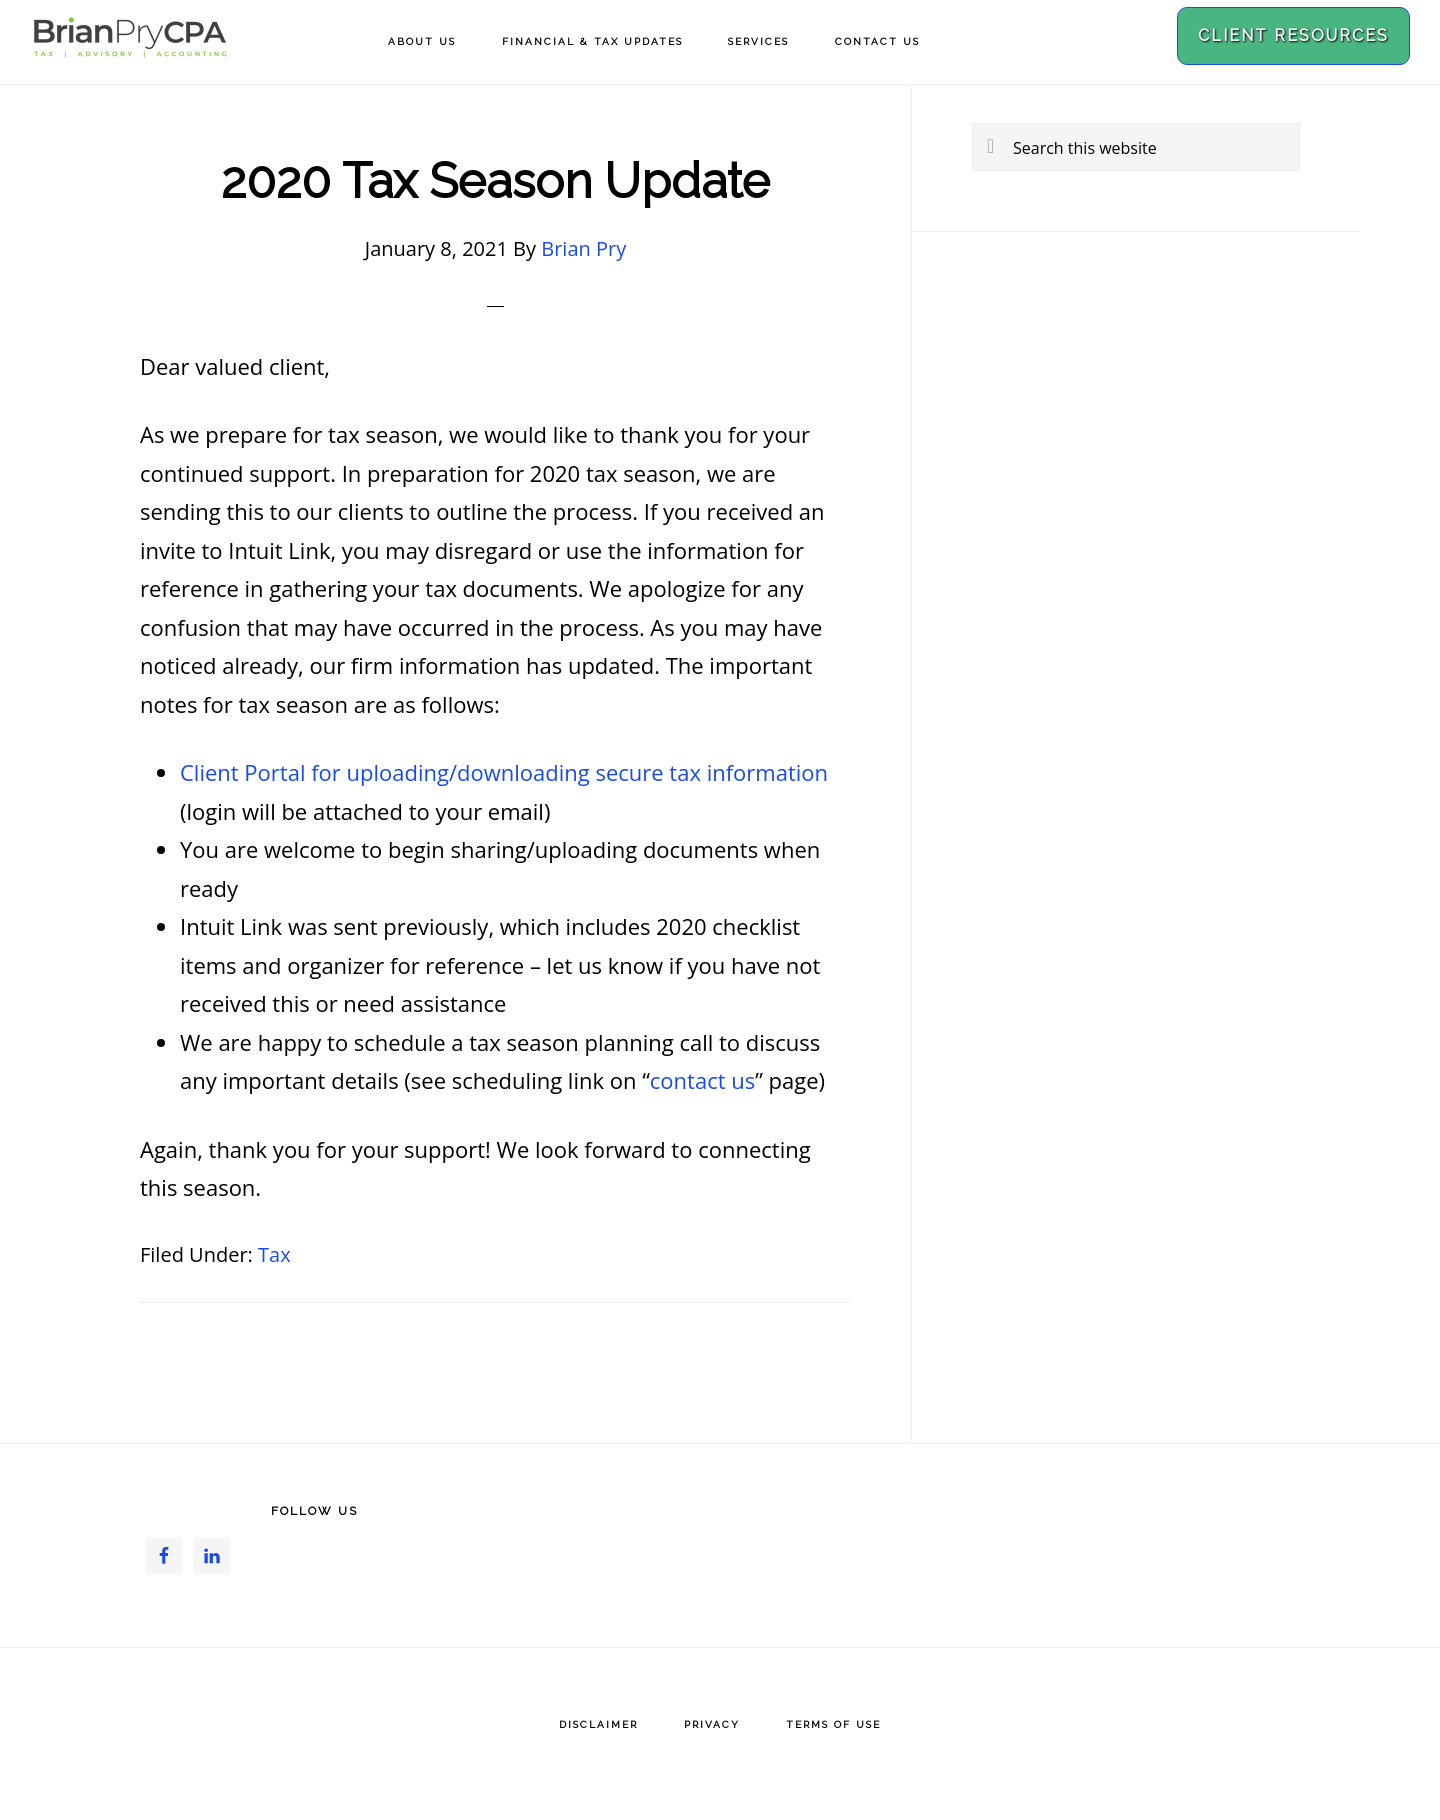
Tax (274, 1254)
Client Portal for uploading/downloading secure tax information (504, 772)
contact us (702, 1080)
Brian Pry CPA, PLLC (130, 47)
